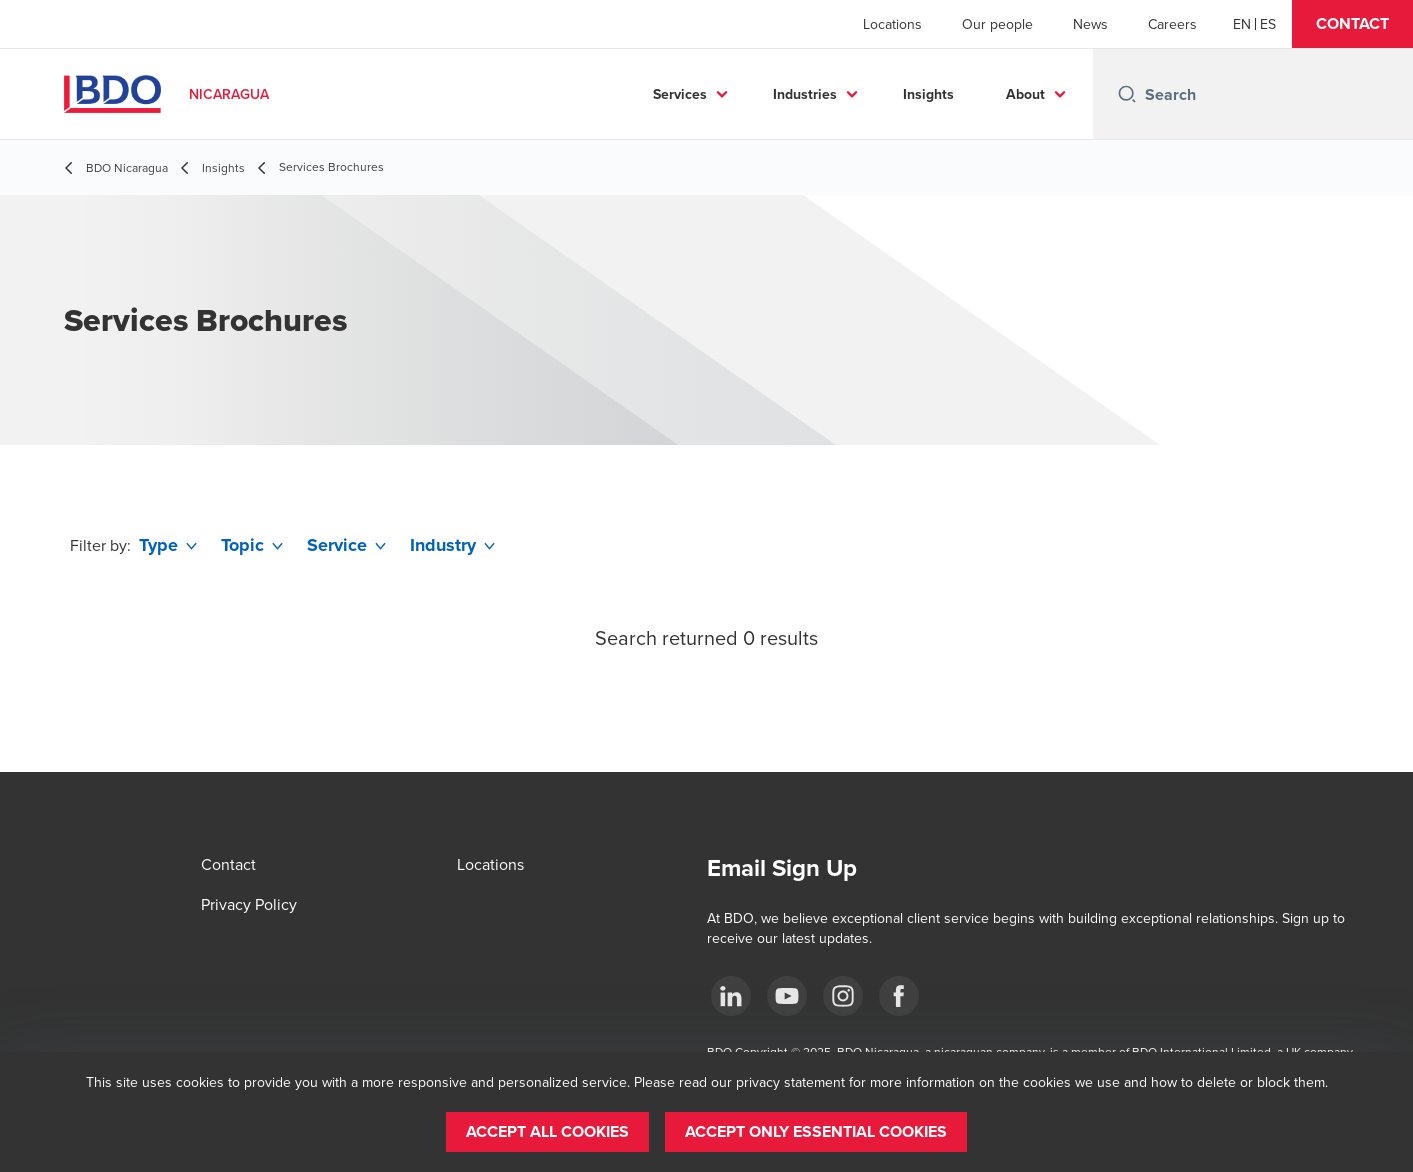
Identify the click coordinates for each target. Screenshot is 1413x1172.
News (1090, 24)
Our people (997, 24)
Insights (928, 94)
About (1025, 94)
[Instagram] (843, 996)
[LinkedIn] (731, 996)
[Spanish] (1268, 24)
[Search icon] (1127, 94)
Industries (805, 94)
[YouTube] (787, 996)
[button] (1352, 24)
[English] (1242, 24)
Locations (892, 24)
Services (680, 94)
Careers (1172, 24)
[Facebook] (899, 996)
